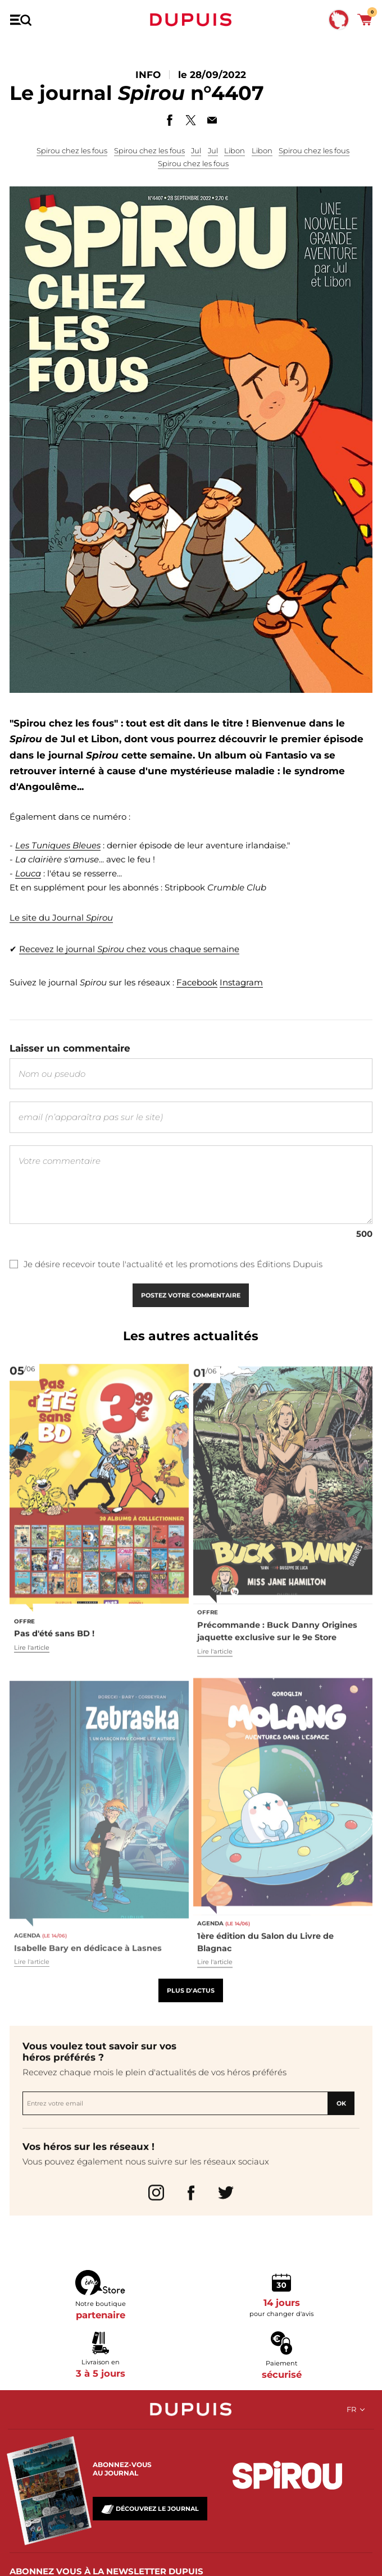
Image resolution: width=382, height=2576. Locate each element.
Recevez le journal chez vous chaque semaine (129, 962)
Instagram (241, 989)
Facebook (196, 989)
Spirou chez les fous (72, 150)
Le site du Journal (61, 935)
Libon (234, 150)
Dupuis (191, 19)
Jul (196, 150)
